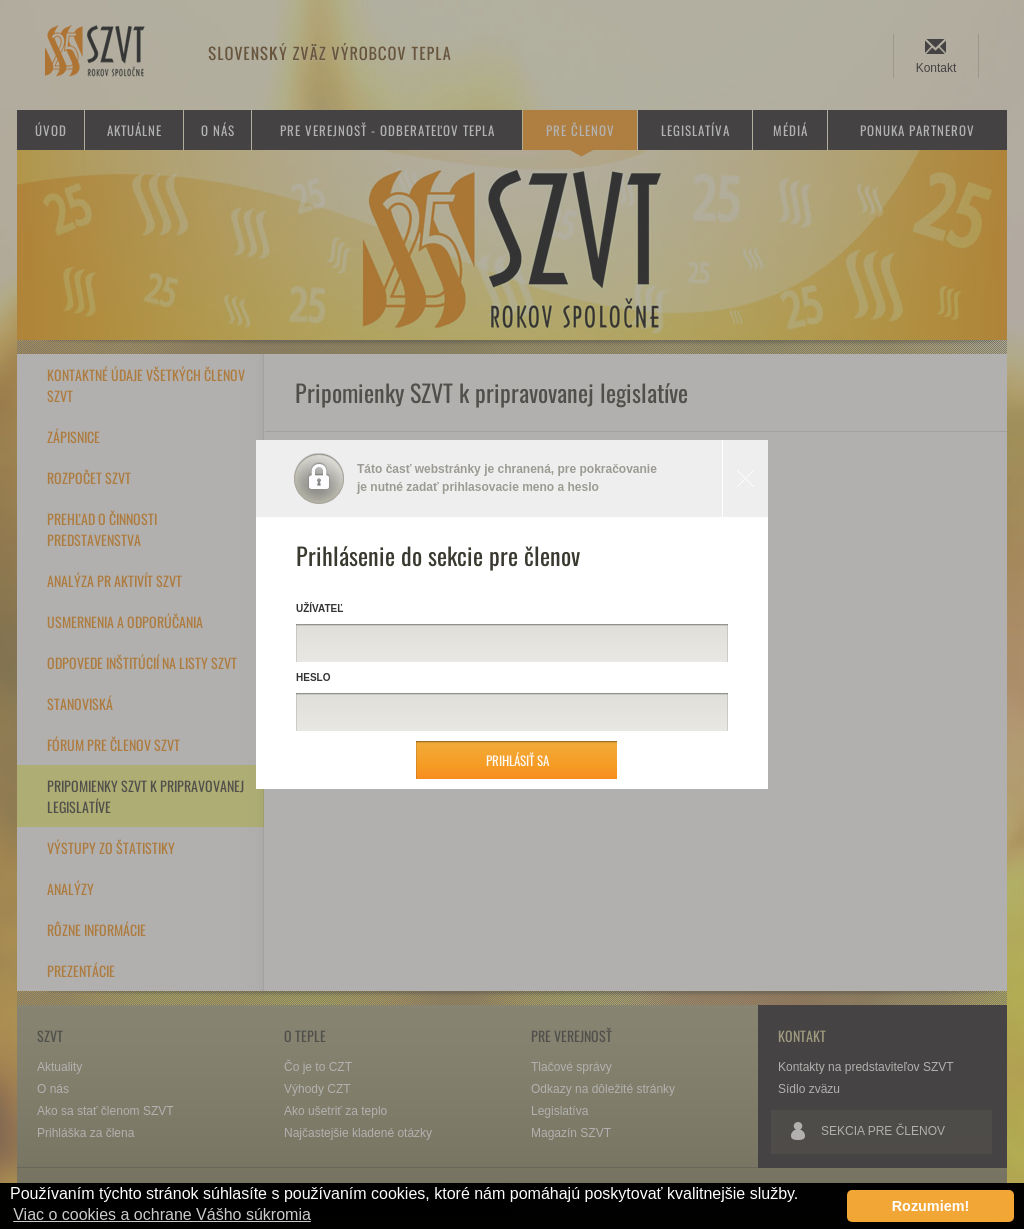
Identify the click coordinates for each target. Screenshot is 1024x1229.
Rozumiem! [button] (931, 1206)
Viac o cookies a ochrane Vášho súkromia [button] (162, 1214)
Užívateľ (319, 608)
